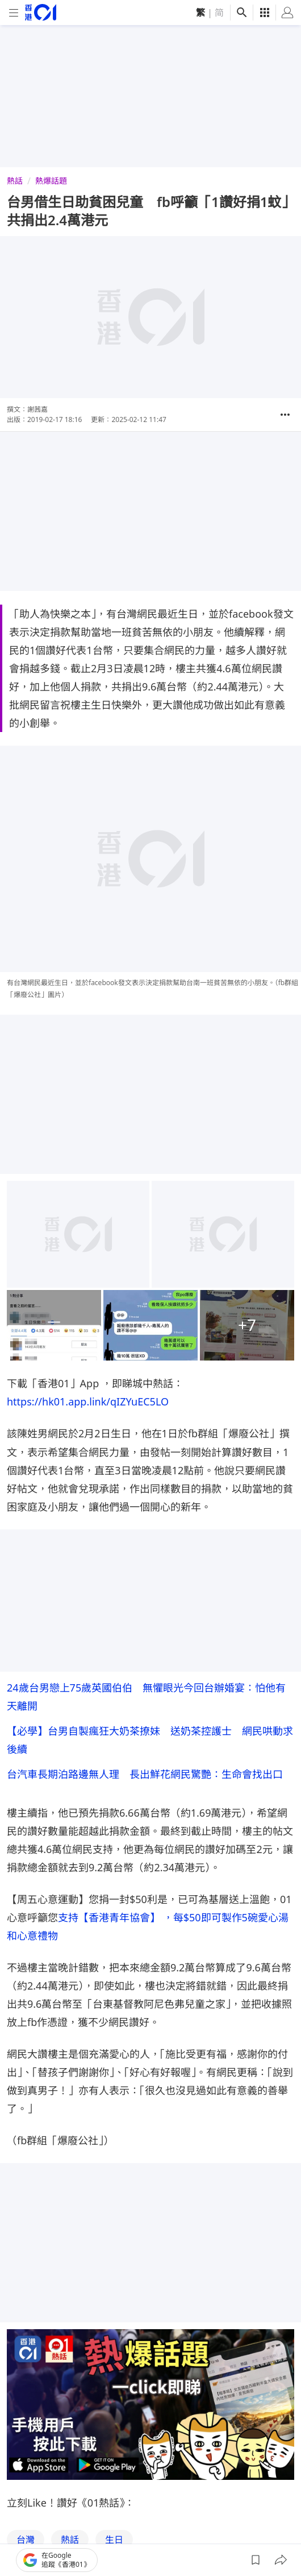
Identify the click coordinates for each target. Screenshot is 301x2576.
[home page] (40, 12)
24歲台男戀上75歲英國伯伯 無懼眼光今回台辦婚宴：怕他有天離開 (146, 1697)
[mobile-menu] (13, 13)
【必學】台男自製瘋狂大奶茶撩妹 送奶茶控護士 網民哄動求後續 (150, 1740)
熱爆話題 (51, 180)
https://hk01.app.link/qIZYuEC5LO (88, 1401)
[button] (285, 415)
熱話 (15, 180)
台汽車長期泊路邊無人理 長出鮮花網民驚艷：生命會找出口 (145, 1774)
